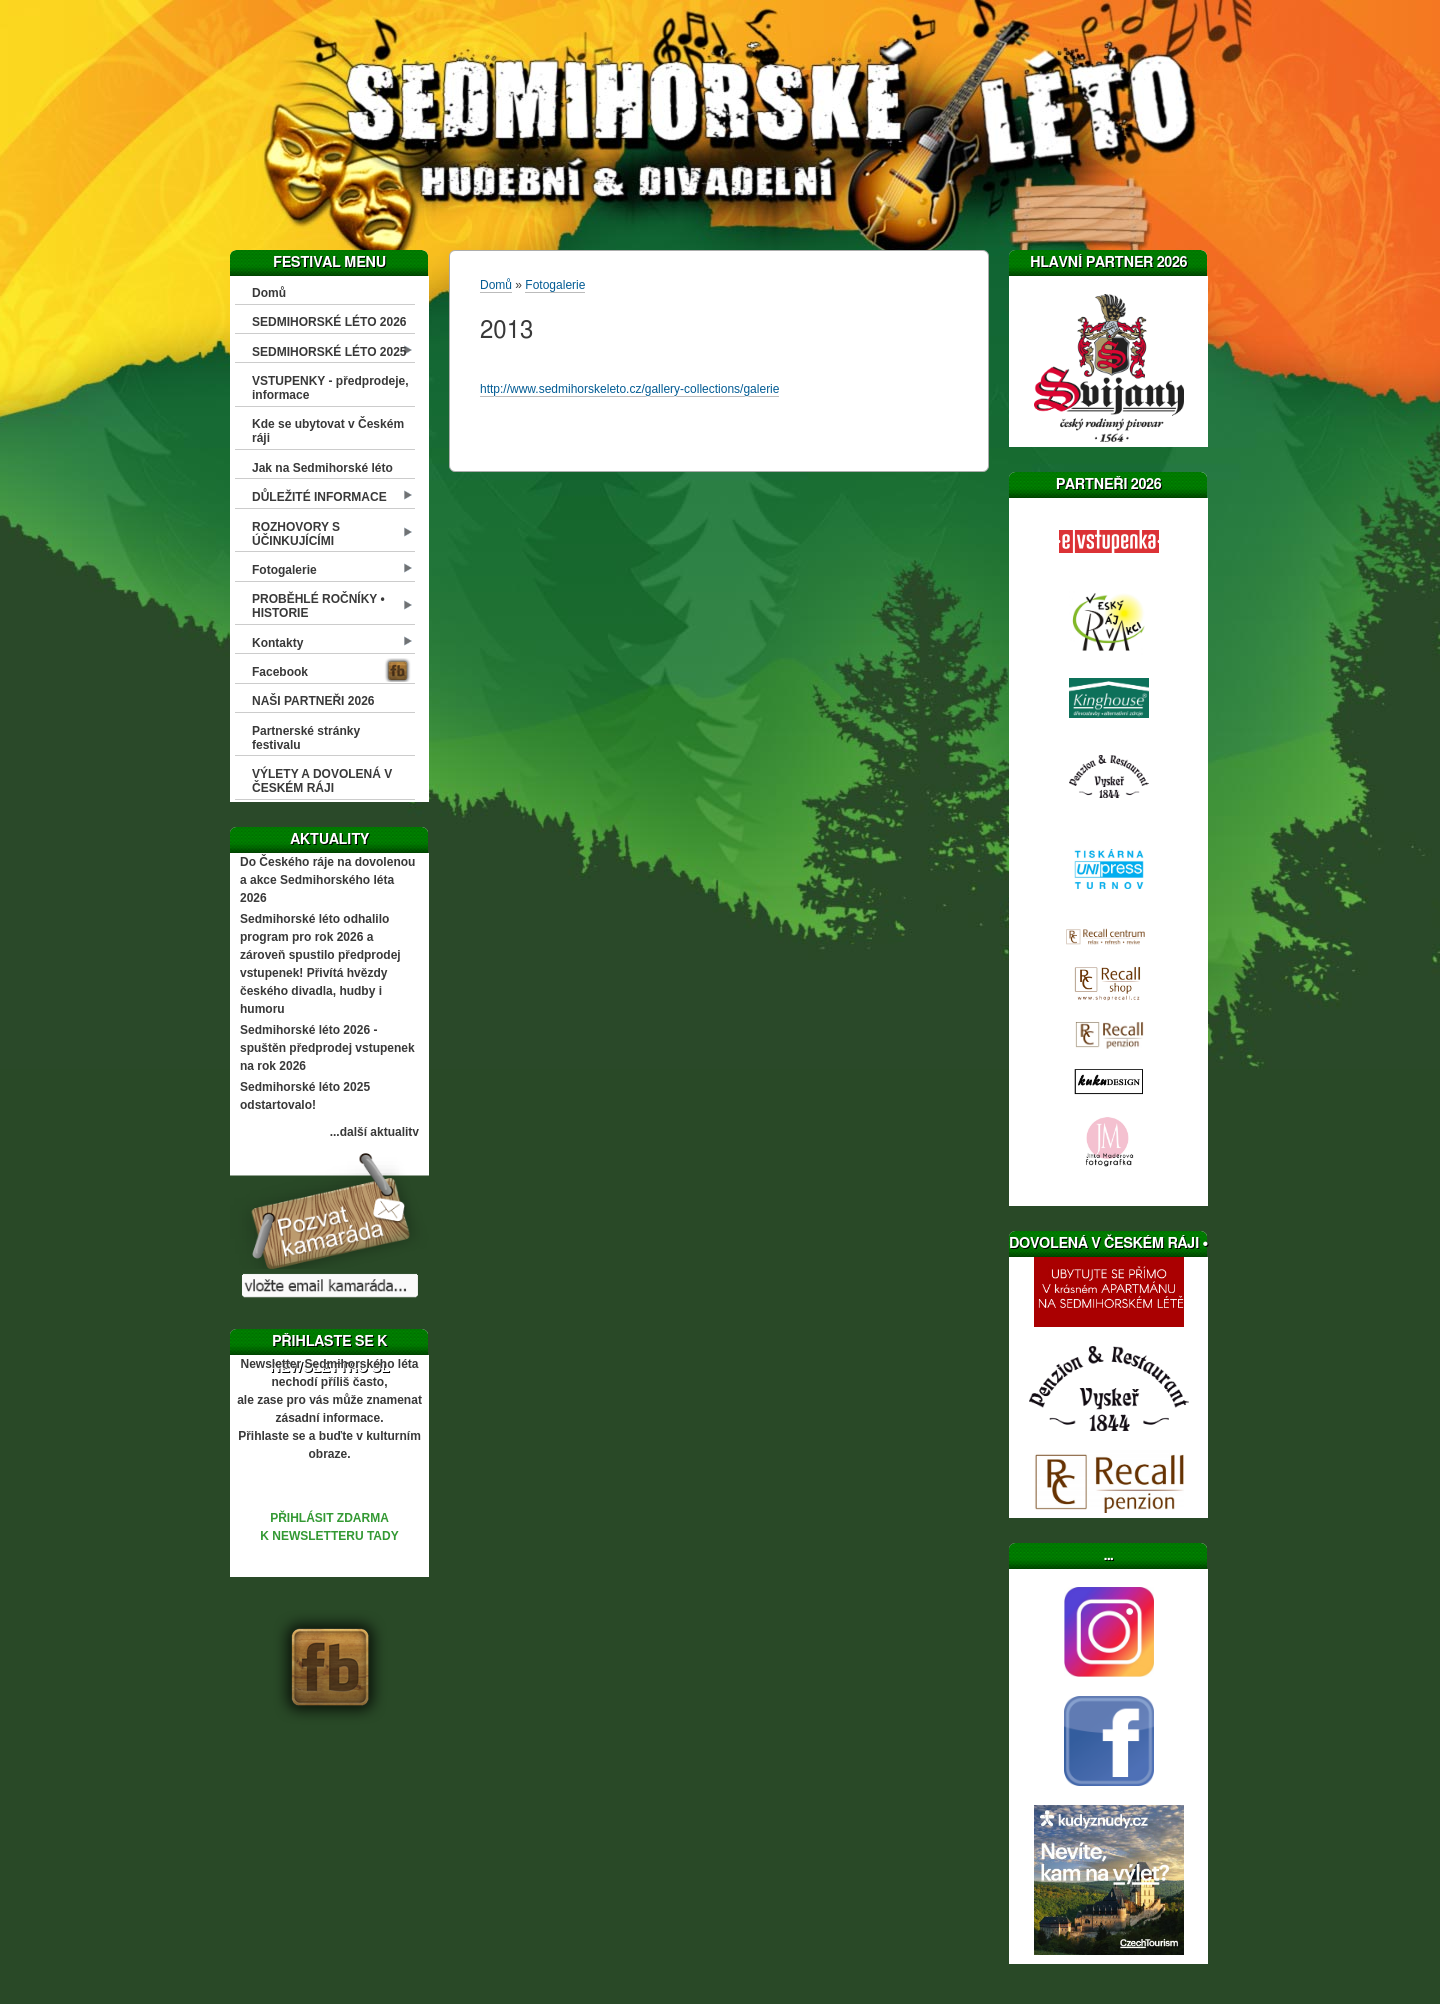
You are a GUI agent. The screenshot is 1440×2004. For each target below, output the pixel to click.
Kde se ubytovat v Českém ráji (328, 431)
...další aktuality (374, 1132)
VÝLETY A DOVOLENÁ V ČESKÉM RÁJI (322, 781)
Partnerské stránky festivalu (306, 738)
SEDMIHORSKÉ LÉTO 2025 (329, 352)
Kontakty (277, 643)
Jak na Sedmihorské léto (322, 468)
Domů (269, 293)
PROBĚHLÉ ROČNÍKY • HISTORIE (318, 606)
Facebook (280, 672)
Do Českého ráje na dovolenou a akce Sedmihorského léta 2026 (327, 880)
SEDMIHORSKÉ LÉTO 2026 (329, 322)
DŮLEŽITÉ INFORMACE (319, 497)
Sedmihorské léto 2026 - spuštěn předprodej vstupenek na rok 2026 (327, 1048)
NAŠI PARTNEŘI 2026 (313, 701)
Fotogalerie (284, 570)
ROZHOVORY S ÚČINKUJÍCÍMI (296, 534)
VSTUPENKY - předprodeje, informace (330, 388)
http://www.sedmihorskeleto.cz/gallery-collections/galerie (629, 389)
